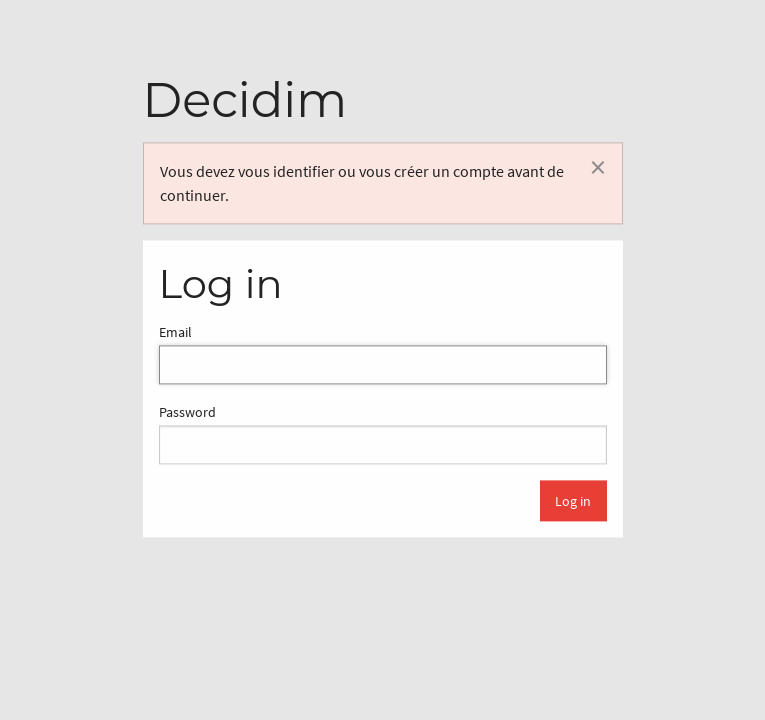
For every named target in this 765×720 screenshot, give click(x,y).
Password (383, 434)
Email (383, 353)
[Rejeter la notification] (598, 167)
